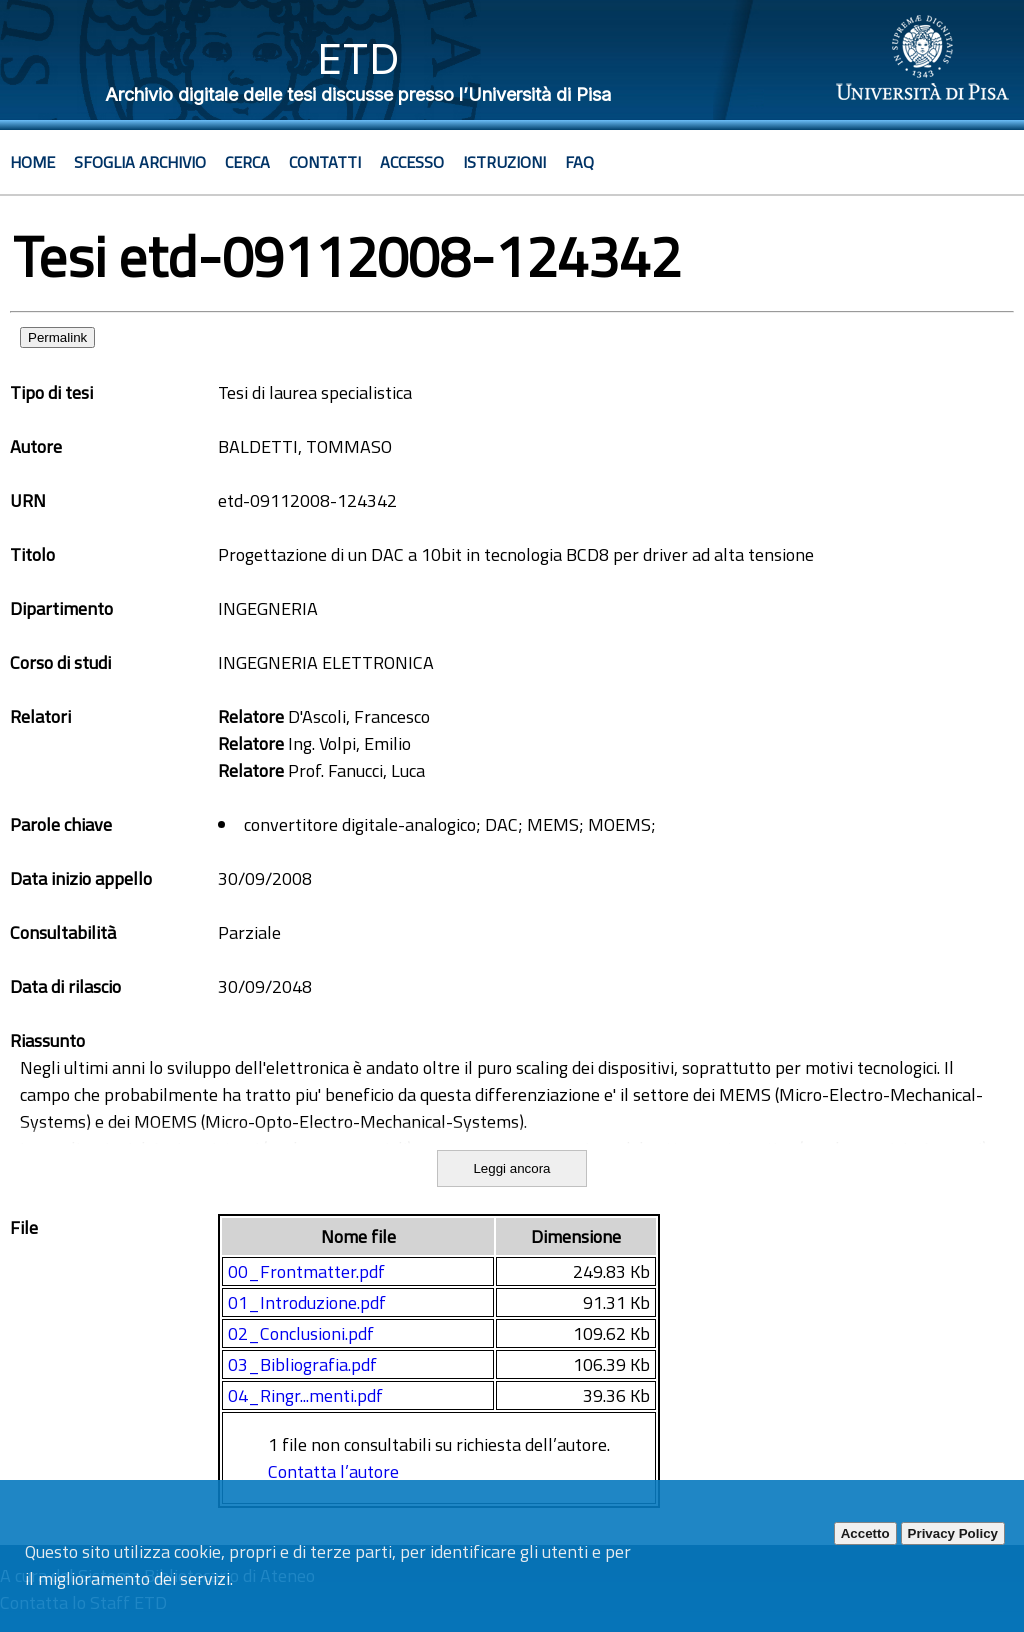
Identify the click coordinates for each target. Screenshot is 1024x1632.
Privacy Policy (953, 1533)
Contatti (325, 162)
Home (32, 162)
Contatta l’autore (333, 1471)
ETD (358, 58)
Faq (579, 162)
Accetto (865, 1533)
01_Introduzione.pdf (307, 1302)
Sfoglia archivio (140, 162)
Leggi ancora (511, 1168)
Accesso (412, 162)
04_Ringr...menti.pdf (305, 1395)
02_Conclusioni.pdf (301, 1333)
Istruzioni (504, 162)
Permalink (57, 337)
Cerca (247, 162)
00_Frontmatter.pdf (306, 1271)
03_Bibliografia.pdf (302, 1364)
